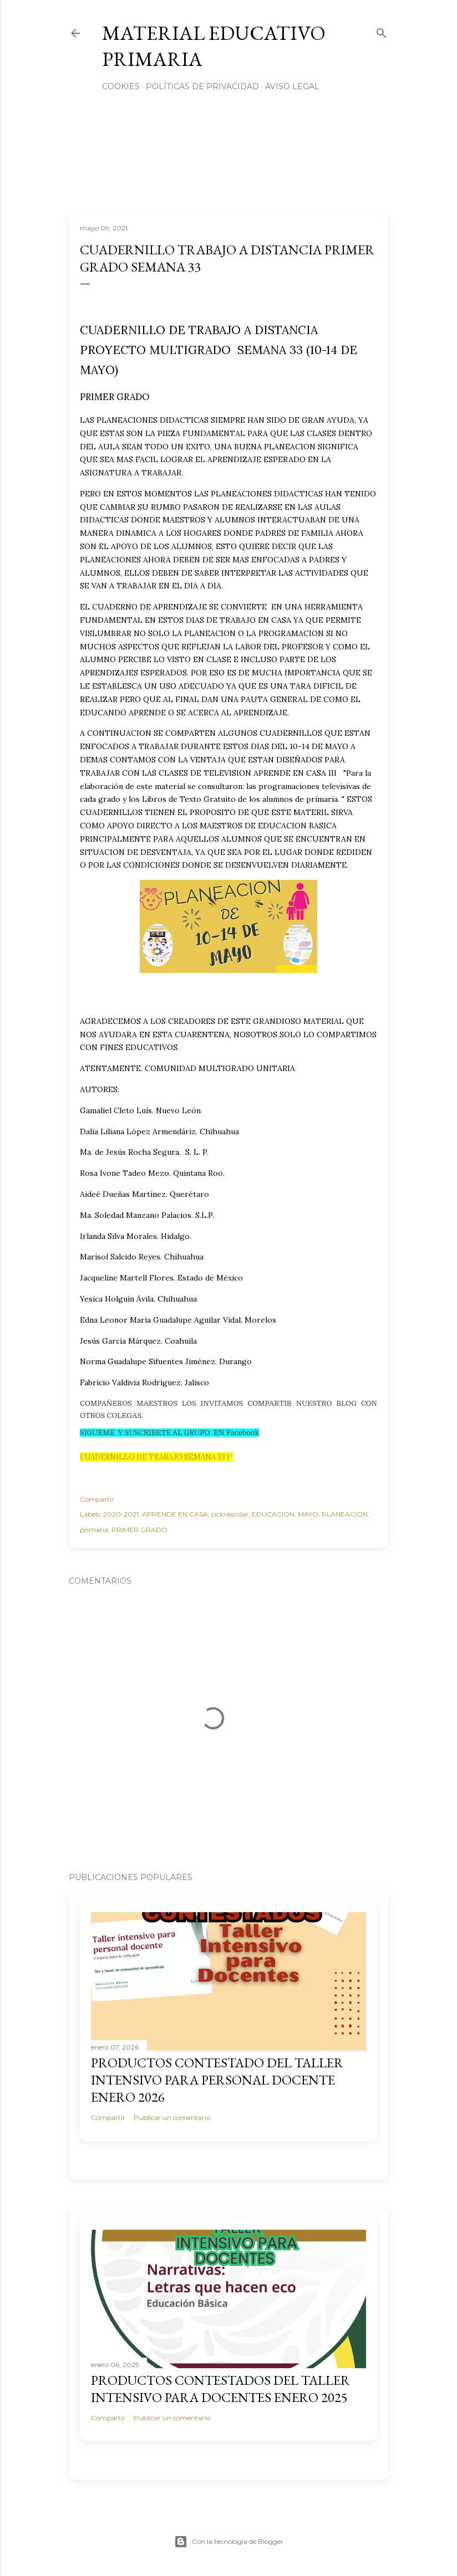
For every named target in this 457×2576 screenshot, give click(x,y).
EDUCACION (273, 1514)
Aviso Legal (292, 86)
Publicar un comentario (172, 2117)
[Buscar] (381, 31)
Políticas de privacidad (202, 86)
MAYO (308, 1514)
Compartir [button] (97, 1499)
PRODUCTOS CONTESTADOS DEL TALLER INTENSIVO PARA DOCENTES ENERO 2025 (220, 2389)
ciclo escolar (229, 1514)
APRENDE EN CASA (175, 1514)
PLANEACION (345, 1514)
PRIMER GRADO (139, 1529)
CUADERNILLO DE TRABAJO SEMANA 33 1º (156, 1457)
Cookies (121, 86)
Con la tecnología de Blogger (228, 2541)
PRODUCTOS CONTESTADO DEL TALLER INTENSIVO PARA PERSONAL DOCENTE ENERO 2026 (217, 2080)
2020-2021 (121, 1514)
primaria (94, 1529)
